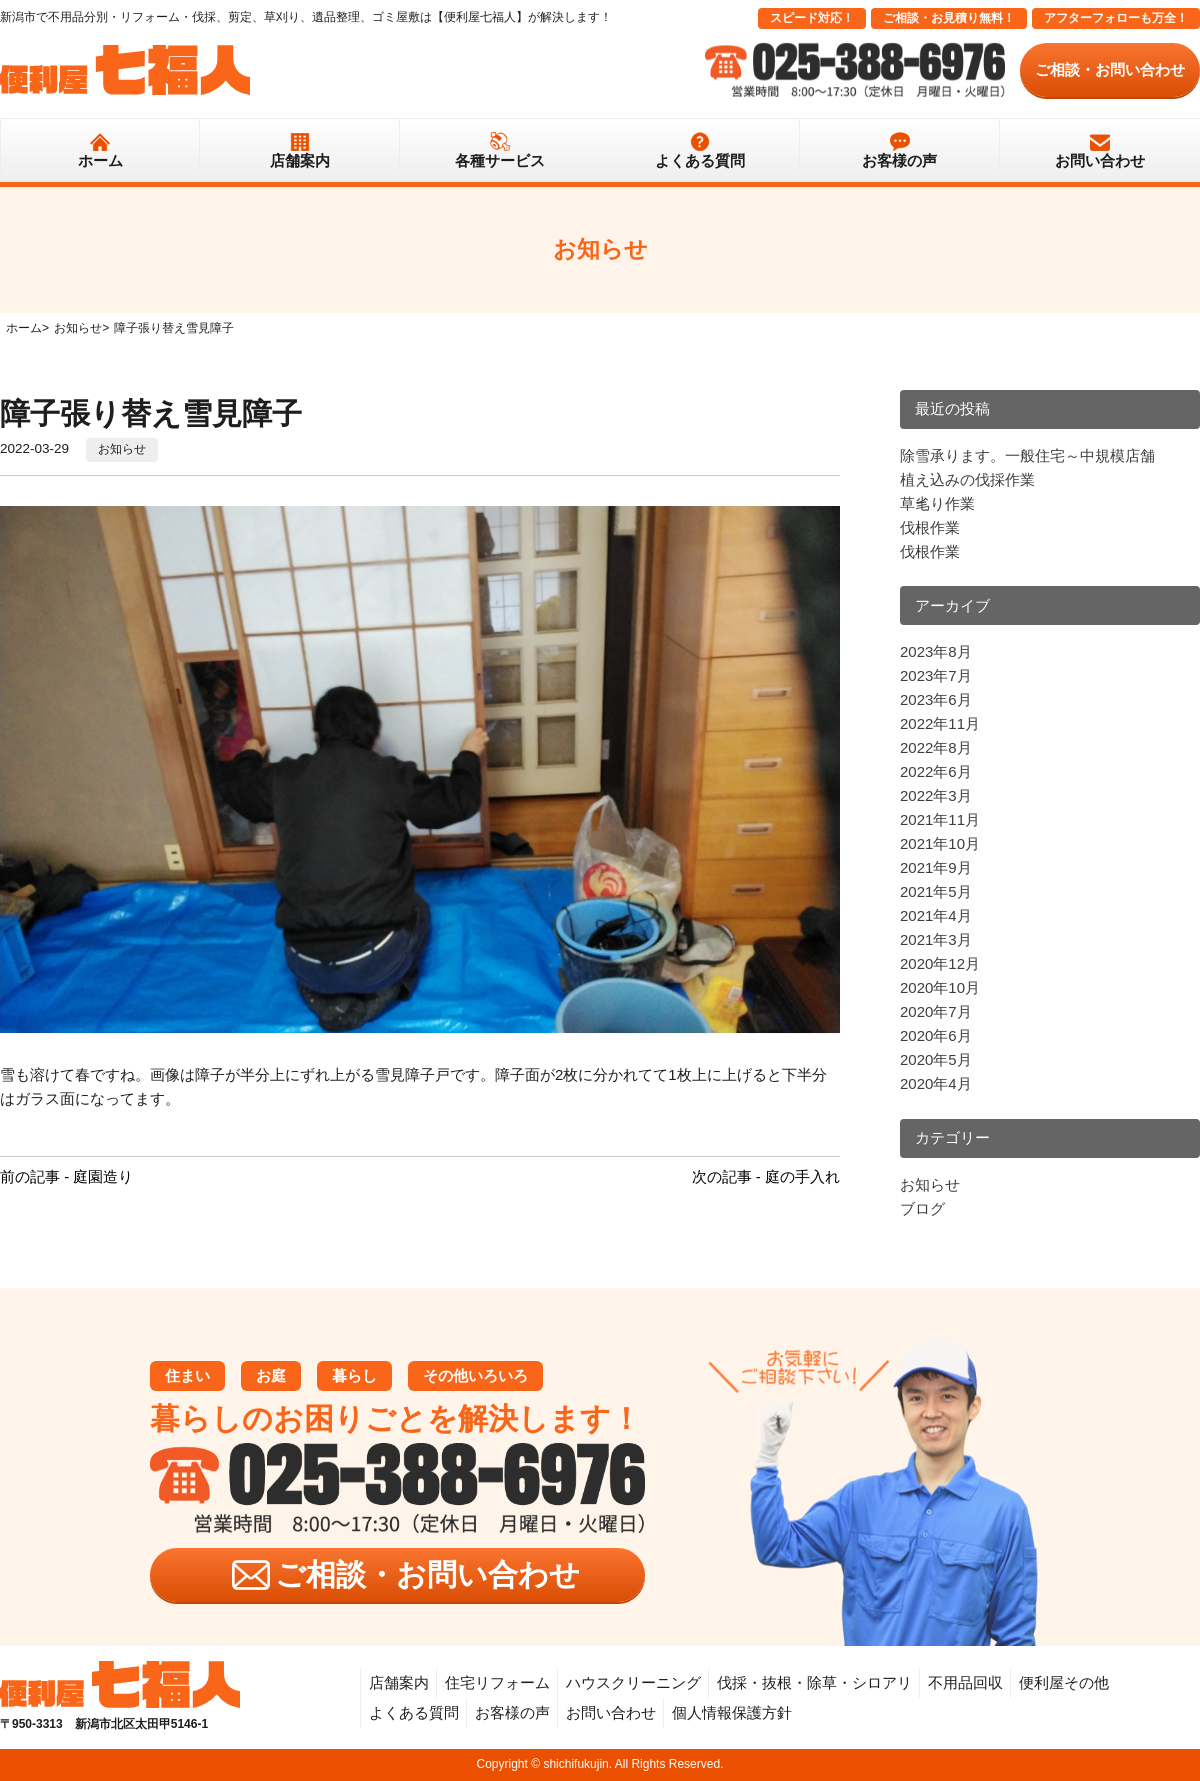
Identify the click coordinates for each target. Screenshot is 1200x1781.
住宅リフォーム (497, 1682)
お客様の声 (899, 160)
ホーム (100, 160)
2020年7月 (936, 1011)
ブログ (922, 1208)
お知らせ (122, 449)
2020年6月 (936, 1035)
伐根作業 (930, 527)
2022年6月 (936, 771)
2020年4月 (936, 1083)
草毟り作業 (937, 503)
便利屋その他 (1064, 1682)
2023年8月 (936, 651)
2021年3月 (936, 939)
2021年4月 (936, 915)
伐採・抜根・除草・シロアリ (814, 1682)
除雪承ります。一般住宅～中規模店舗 (1027, 455)
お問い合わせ (1100, 160)
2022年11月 (940, 723)
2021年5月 (936, 891)
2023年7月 (936, 675)
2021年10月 (940, 843)
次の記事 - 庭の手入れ (766, 1176)
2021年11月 (940, 819)
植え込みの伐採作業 (967, 479)
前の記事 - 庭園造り (66, 1176)
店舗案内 (300, 160)
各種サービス (500, 160)
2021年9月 (936, 867)
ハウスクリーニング (633, 1682)
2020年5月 (936, 1059)
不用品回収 (965, 1682)
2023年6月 (936, 699)
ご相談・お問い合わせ (1110, 69)
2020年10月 (940, 987)
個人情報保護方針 (732, 1712)
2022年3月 (936, 795)
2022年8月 (936, 747)
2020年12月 (940, 963)
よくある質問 (700, 160)
